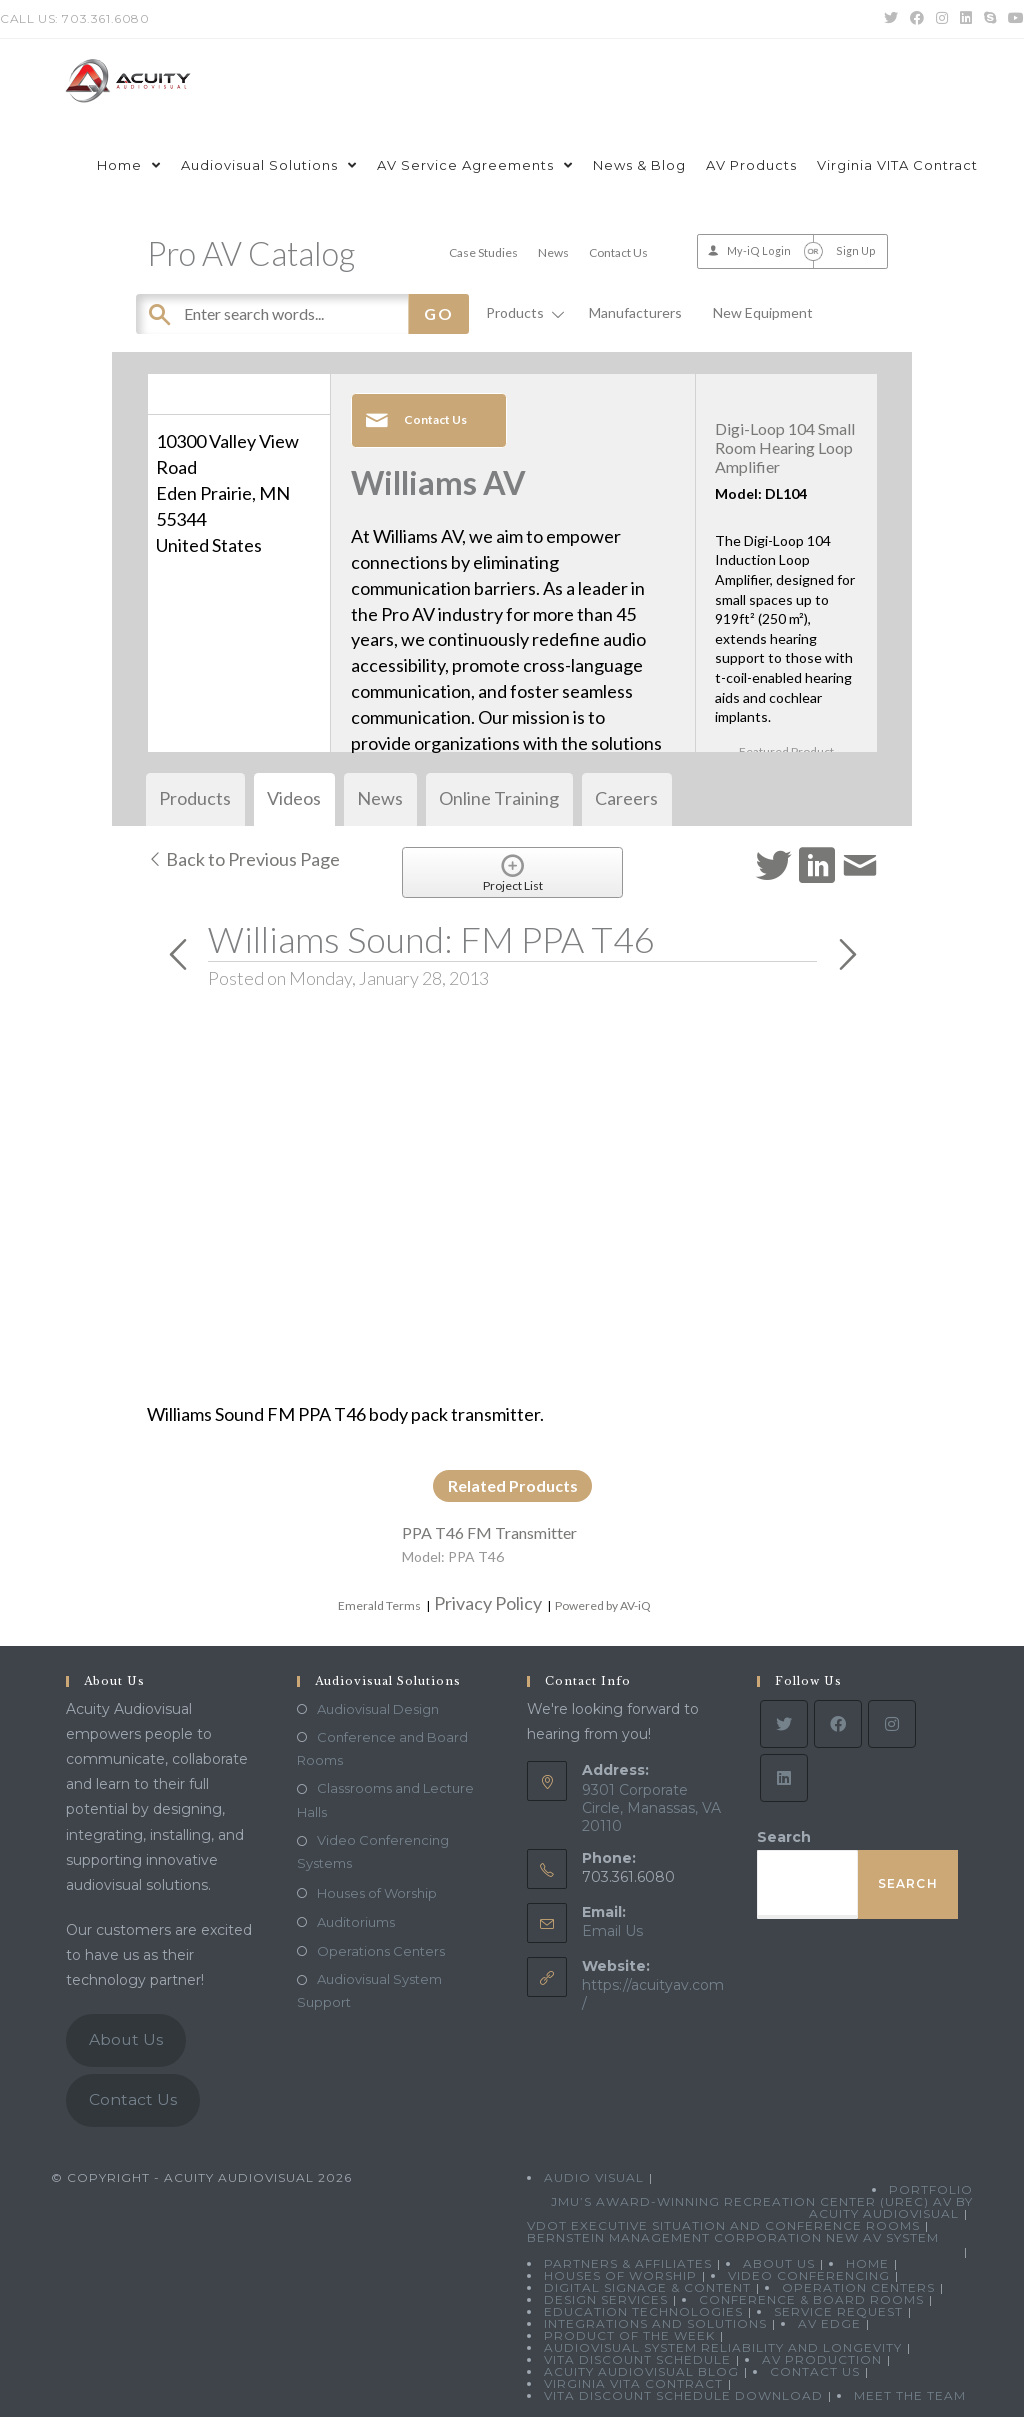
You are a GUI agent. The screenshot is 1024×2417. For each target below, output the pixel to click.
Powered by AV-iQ (603, 1605)
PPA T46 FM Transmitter (489, 1532)
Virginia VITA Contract (633, 2383)
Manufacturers (635, 312)
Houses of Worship (377, 1893)
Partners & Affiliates (628, 2263)
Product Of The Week (629, 2335)
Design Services (606, 2299)
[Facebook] (838, 1724)
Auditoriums (356, 1922)
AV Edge (829, 2323)
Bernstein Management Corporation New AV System (733, 2237)
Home (867, 2263)
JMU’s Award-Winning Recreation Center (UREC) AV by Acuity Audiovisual (762, 2207)
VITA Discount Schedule (637, 2359)
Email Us (612, 1931)
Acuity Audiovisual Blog (641, 2371)
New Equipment (763, 312)
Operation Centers (858, 2287)
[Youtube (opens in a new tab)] (1013, 19)
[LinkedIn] (784, 1778)
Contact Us (618, 252)
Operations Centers (381, 1951)
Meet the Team (910, 2395)
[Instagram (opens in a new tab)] (942, 19)
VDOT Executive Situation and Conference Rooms (723, 2225)
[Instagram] (892, 1724)
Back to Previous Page (243, 859)
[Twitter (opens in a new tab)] (891, 19)
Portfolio (931, 2189)
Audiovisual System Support (369, 1990)
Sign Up (856, 250)
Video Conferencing (809, 2275)
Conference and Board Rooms (382, 1748)
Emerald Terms (379, 1605)
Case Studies (483, 252)
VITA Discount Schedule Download (683, 2395)
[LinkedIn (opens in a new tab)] (966, 19)
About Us (126, 2039)
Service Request (838, 2311)
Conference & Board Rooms (811, 2299)
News (553, 252)
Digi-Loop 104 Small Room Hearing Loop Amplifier (785, 447)
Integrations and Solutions (655, 2323)
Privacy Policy (488, 1603)
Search (784, 1837)
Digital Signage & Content (647, 2287)
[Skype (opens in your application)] (990, 19)
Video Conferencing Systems (373, 1851)
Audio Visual (594, 2177)
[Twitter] (784, 1724)
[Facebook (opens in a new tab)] (917, 19)
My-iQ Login (759, 250)
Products (522, 312)
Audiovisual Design (378, 1709)
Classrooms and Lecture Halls (385, 1799)
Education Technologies (643, 2311)
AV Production (822, 2359)
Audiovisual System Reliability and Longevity (723, 2347)
